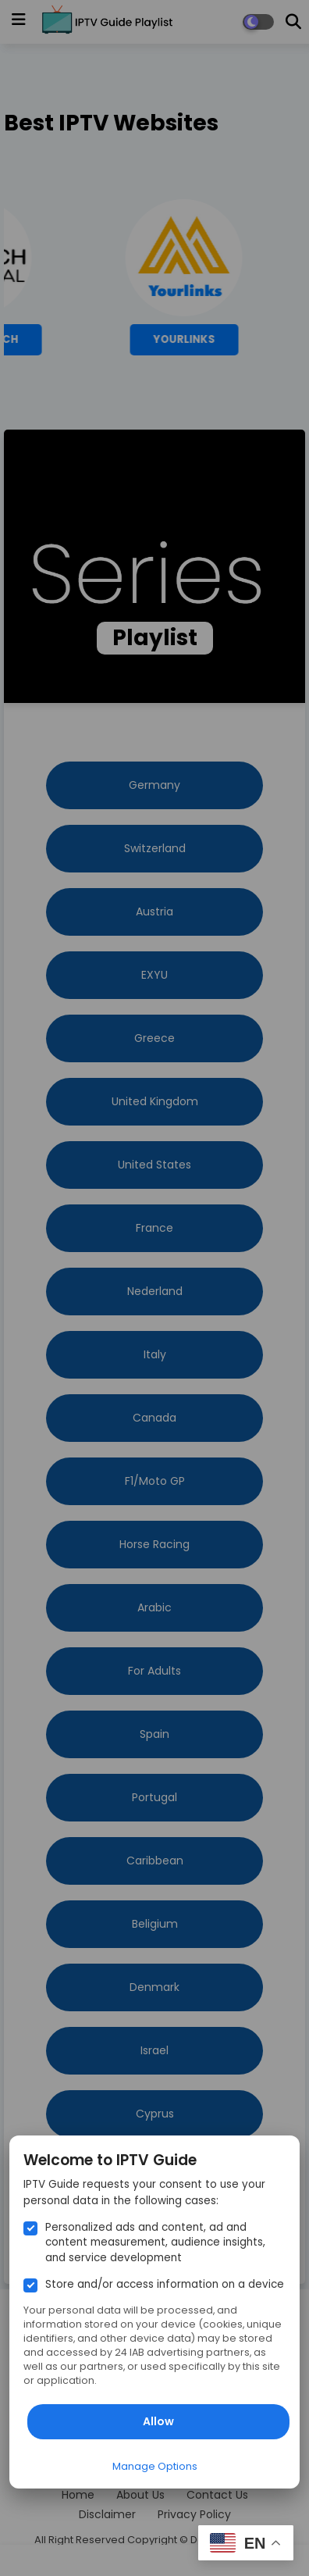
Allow (158, 2421)
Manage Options (154, 2466)
